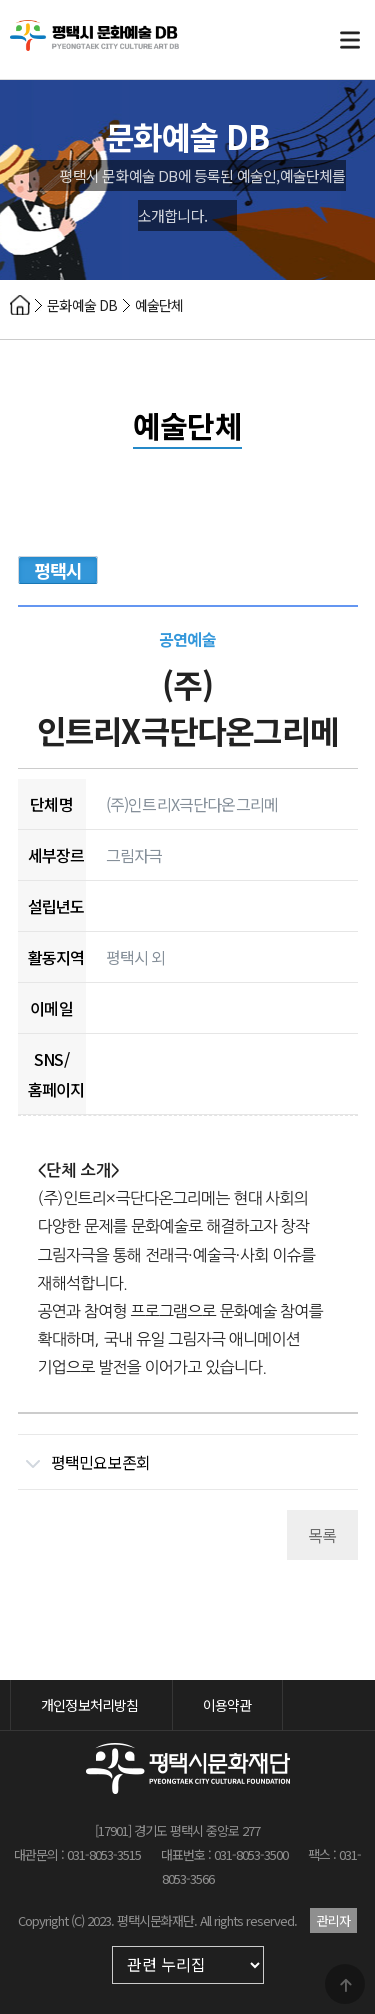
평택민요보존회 (84, 1454)
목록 (322, 1535)
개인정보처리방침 (90, 1705)
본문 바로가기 (0, 0)
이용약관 (227, 1705)
